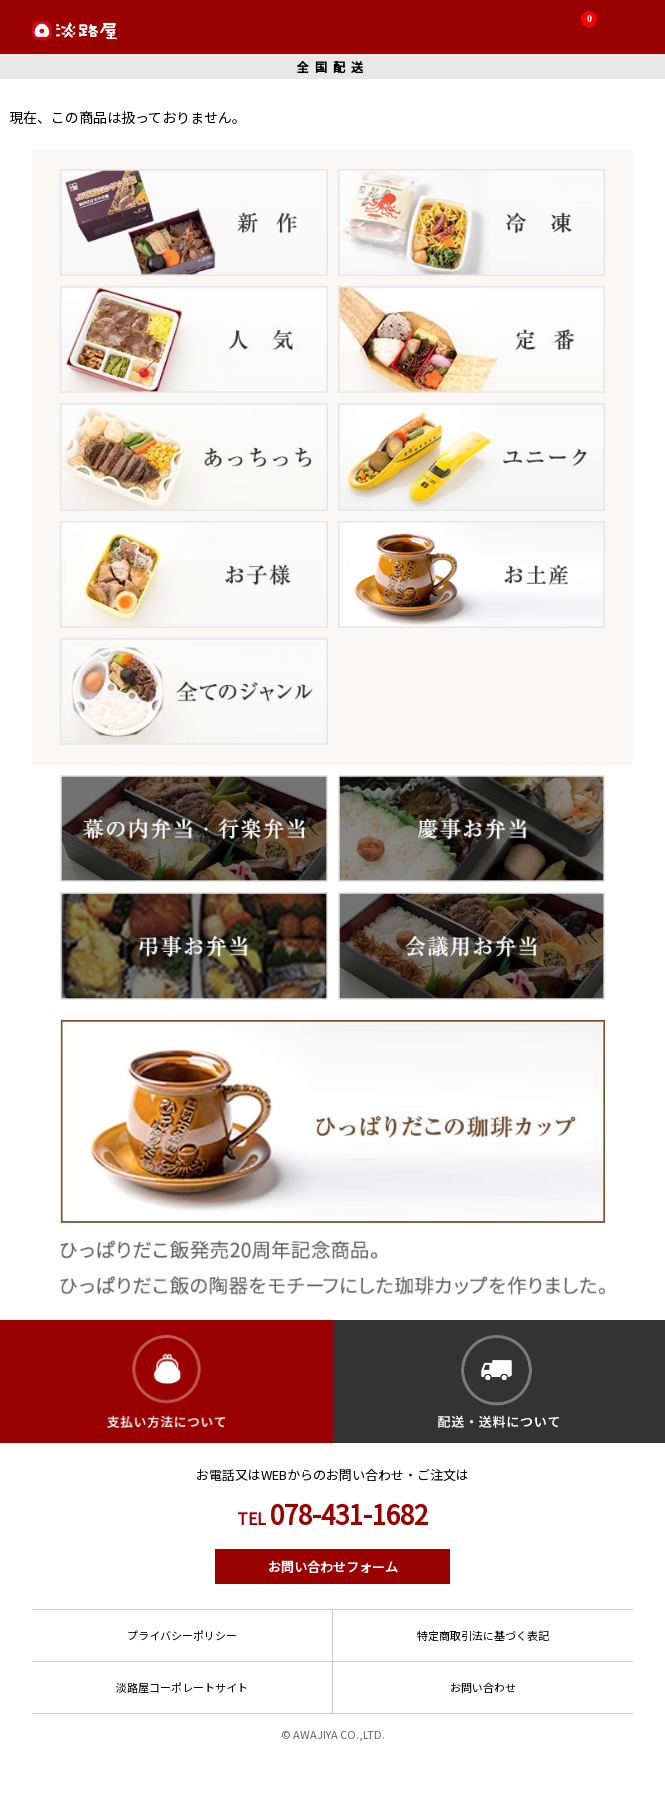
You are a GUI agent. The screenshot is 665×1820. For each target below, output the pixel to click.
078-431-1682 (332, 1514)
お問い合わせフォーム (333, 1566)
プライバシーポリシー (182, 1635)
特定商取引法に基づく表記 (483, 1635)
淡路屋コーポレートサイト (182, 1687)
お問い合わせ (483, 1687)
